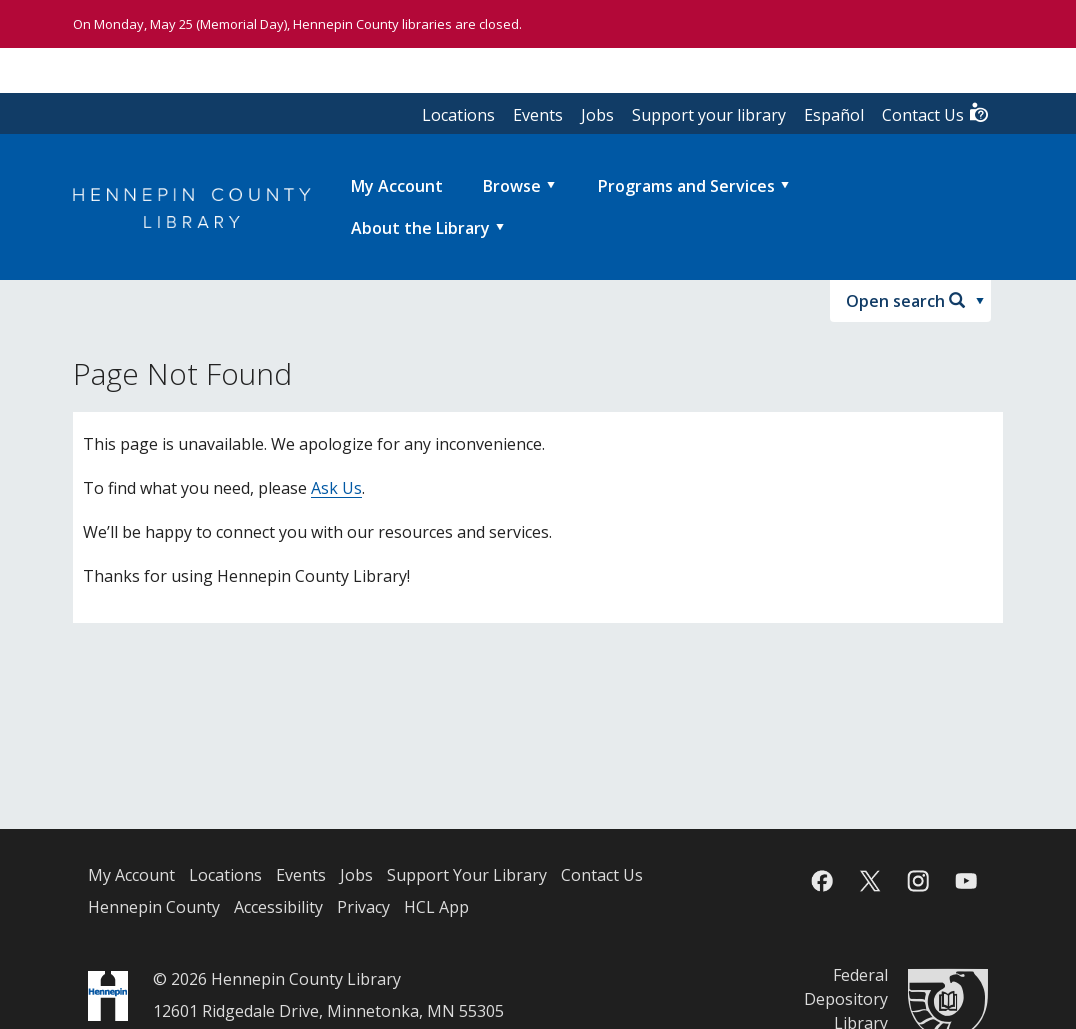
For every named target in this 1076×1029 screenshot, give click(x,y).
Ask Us (336, 488)
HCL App (436, 907)
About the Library (420, 228)
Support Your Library (467, 875)
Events (538, 115)
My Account (131, 875)
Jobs (597, 115)
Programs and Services (686, 186)
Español (834, 115)
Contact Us (936, 113)
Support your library (709, 115)
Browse (512, 186)
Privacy (363, 907)
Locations (458, 115)
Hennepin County (154, 907)
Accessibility (278, 907)
